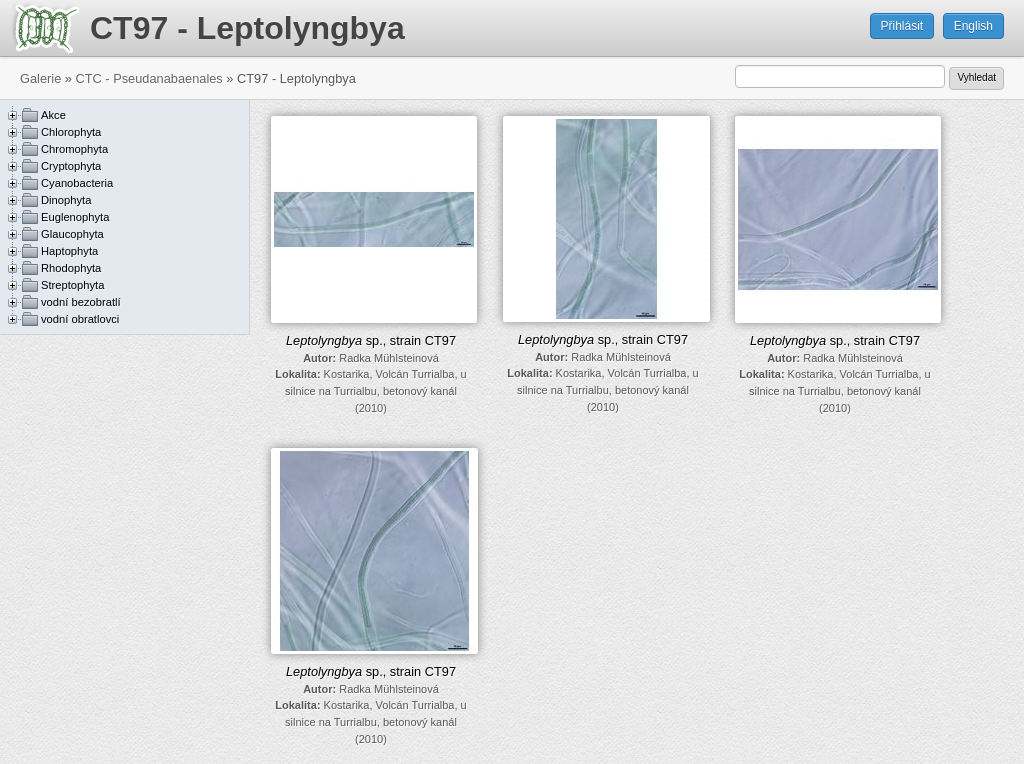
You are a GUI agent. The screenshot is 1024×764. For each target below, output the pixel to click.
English (973, 26)
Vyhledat (976, 77)
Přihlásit (902, 26)
